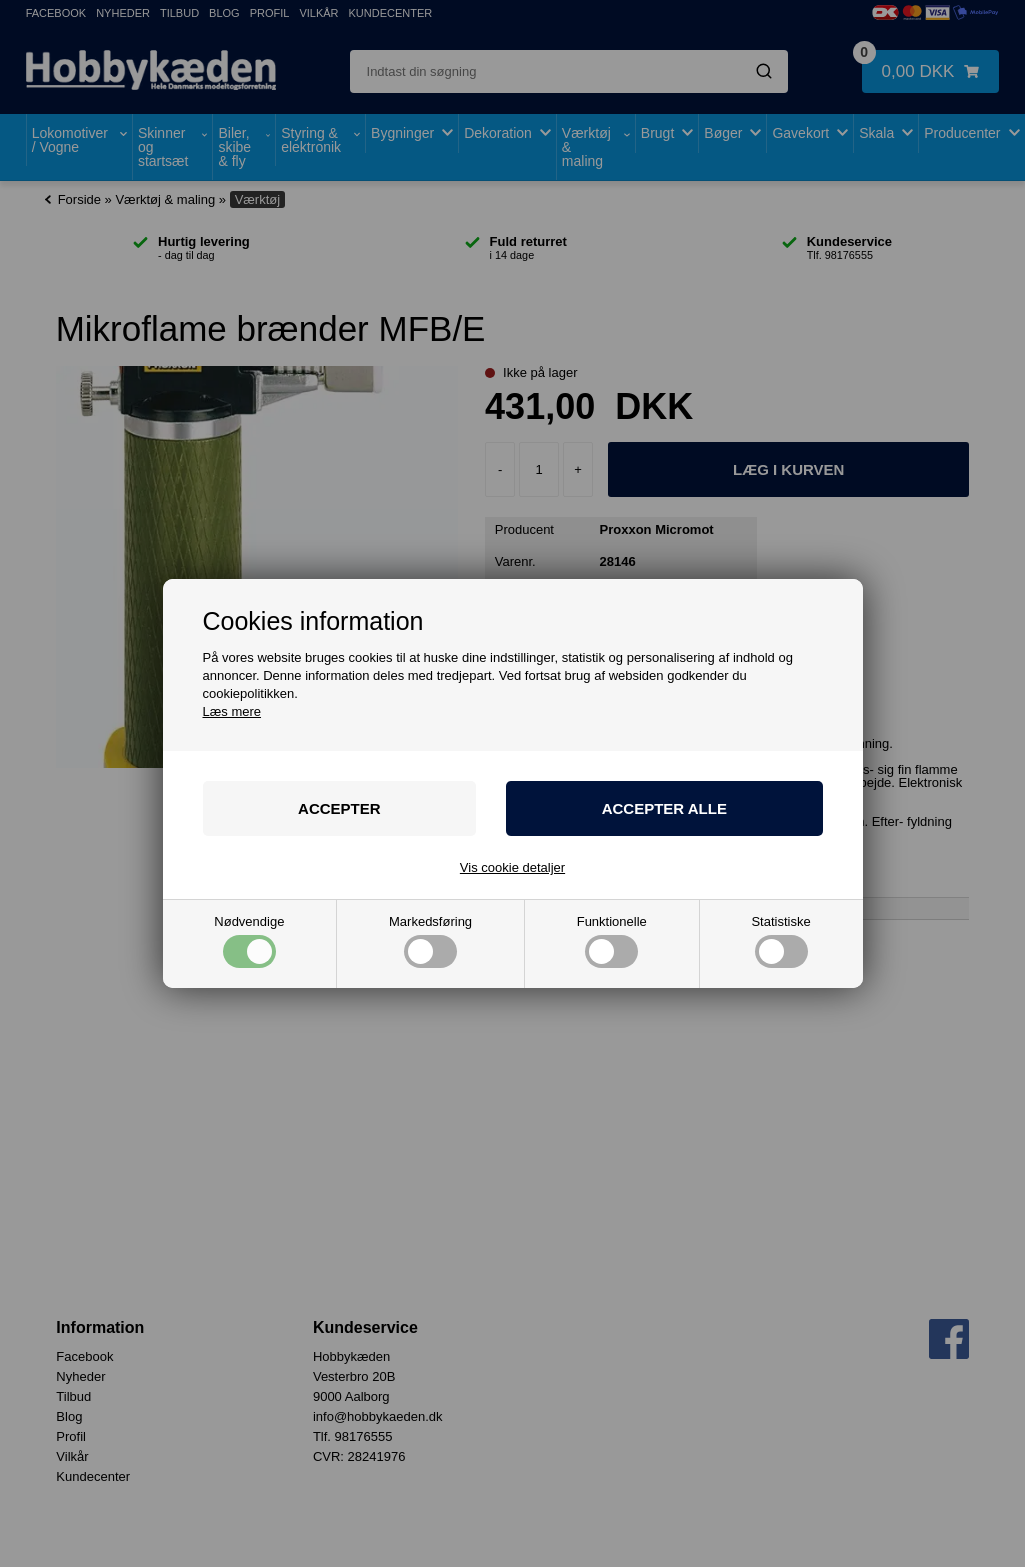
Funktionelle (612, 941)
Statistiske (780, 941)
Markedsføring (430, 941)
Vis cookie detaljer (512, 867)
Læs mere (232, 711)
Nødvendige (249, 941)
